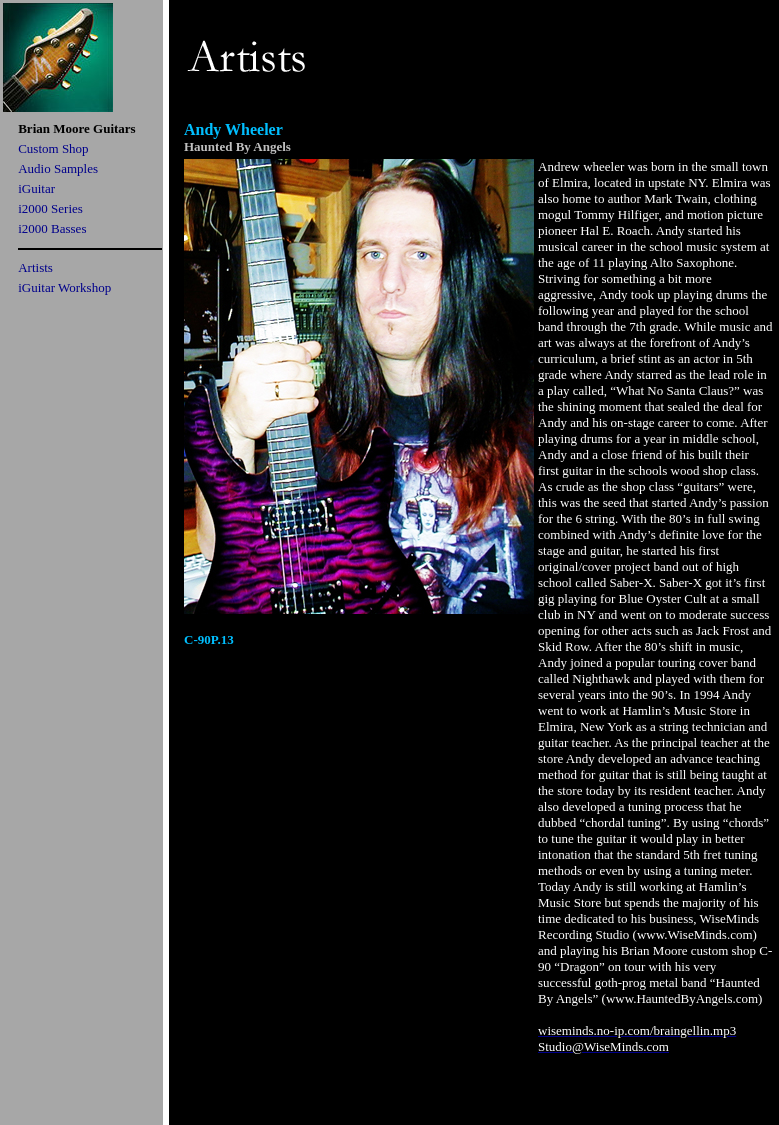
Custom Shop (53, 148)
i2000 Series (50, 208)
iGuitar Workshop (64, 287)
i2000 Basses (52, 228)
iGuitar (36, 188)
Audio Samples (58, 168)
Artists (35, 267)
